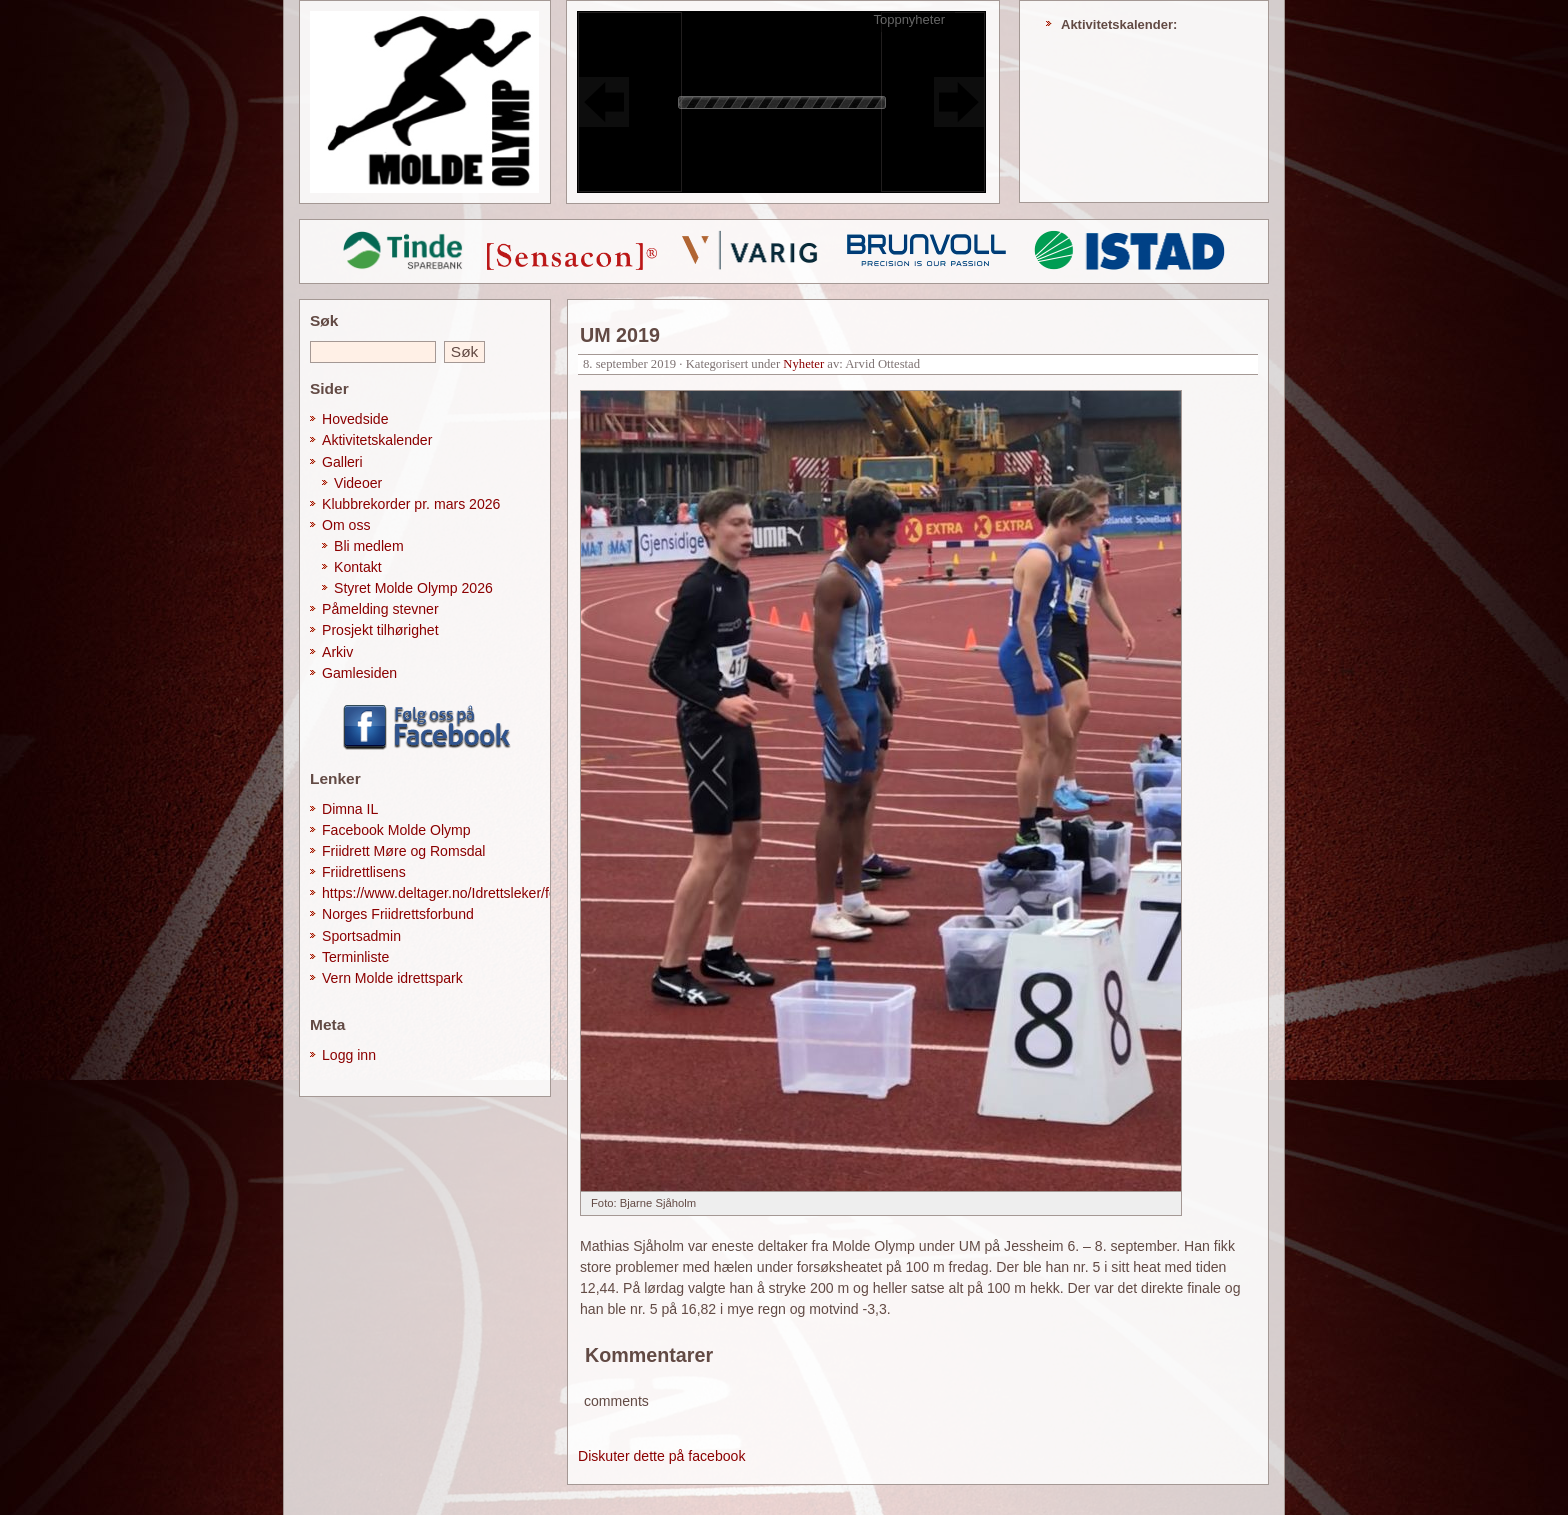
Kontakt (358, 567)
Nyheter (803, 364)
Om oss (346, 525)
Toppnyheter (909, 19)
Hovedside (355, 419)
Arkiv (337, 652)
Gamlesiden (359, 673)
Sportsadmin (361, 936)
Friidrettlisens (364, 872)
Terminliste (355, 957)
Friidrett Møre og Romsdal (404, 851)
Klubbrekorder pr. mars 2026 (411, 504)
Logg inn (349, 1055)
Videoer (358, 483)
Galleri (342, 462)
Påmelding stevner (380, 609)
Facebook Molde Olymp (396, 830)
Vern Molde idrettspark (392, 978)
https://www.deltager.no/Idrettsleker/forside (454, 893)
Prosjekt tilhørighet (380, 630)
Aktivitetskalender (377, 440)
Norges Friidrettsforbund (398, 914)
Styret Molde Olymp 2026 (413, 588)
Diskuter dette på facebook (661, 1456)
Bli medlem (369, 546)
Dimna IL (350, 809)
